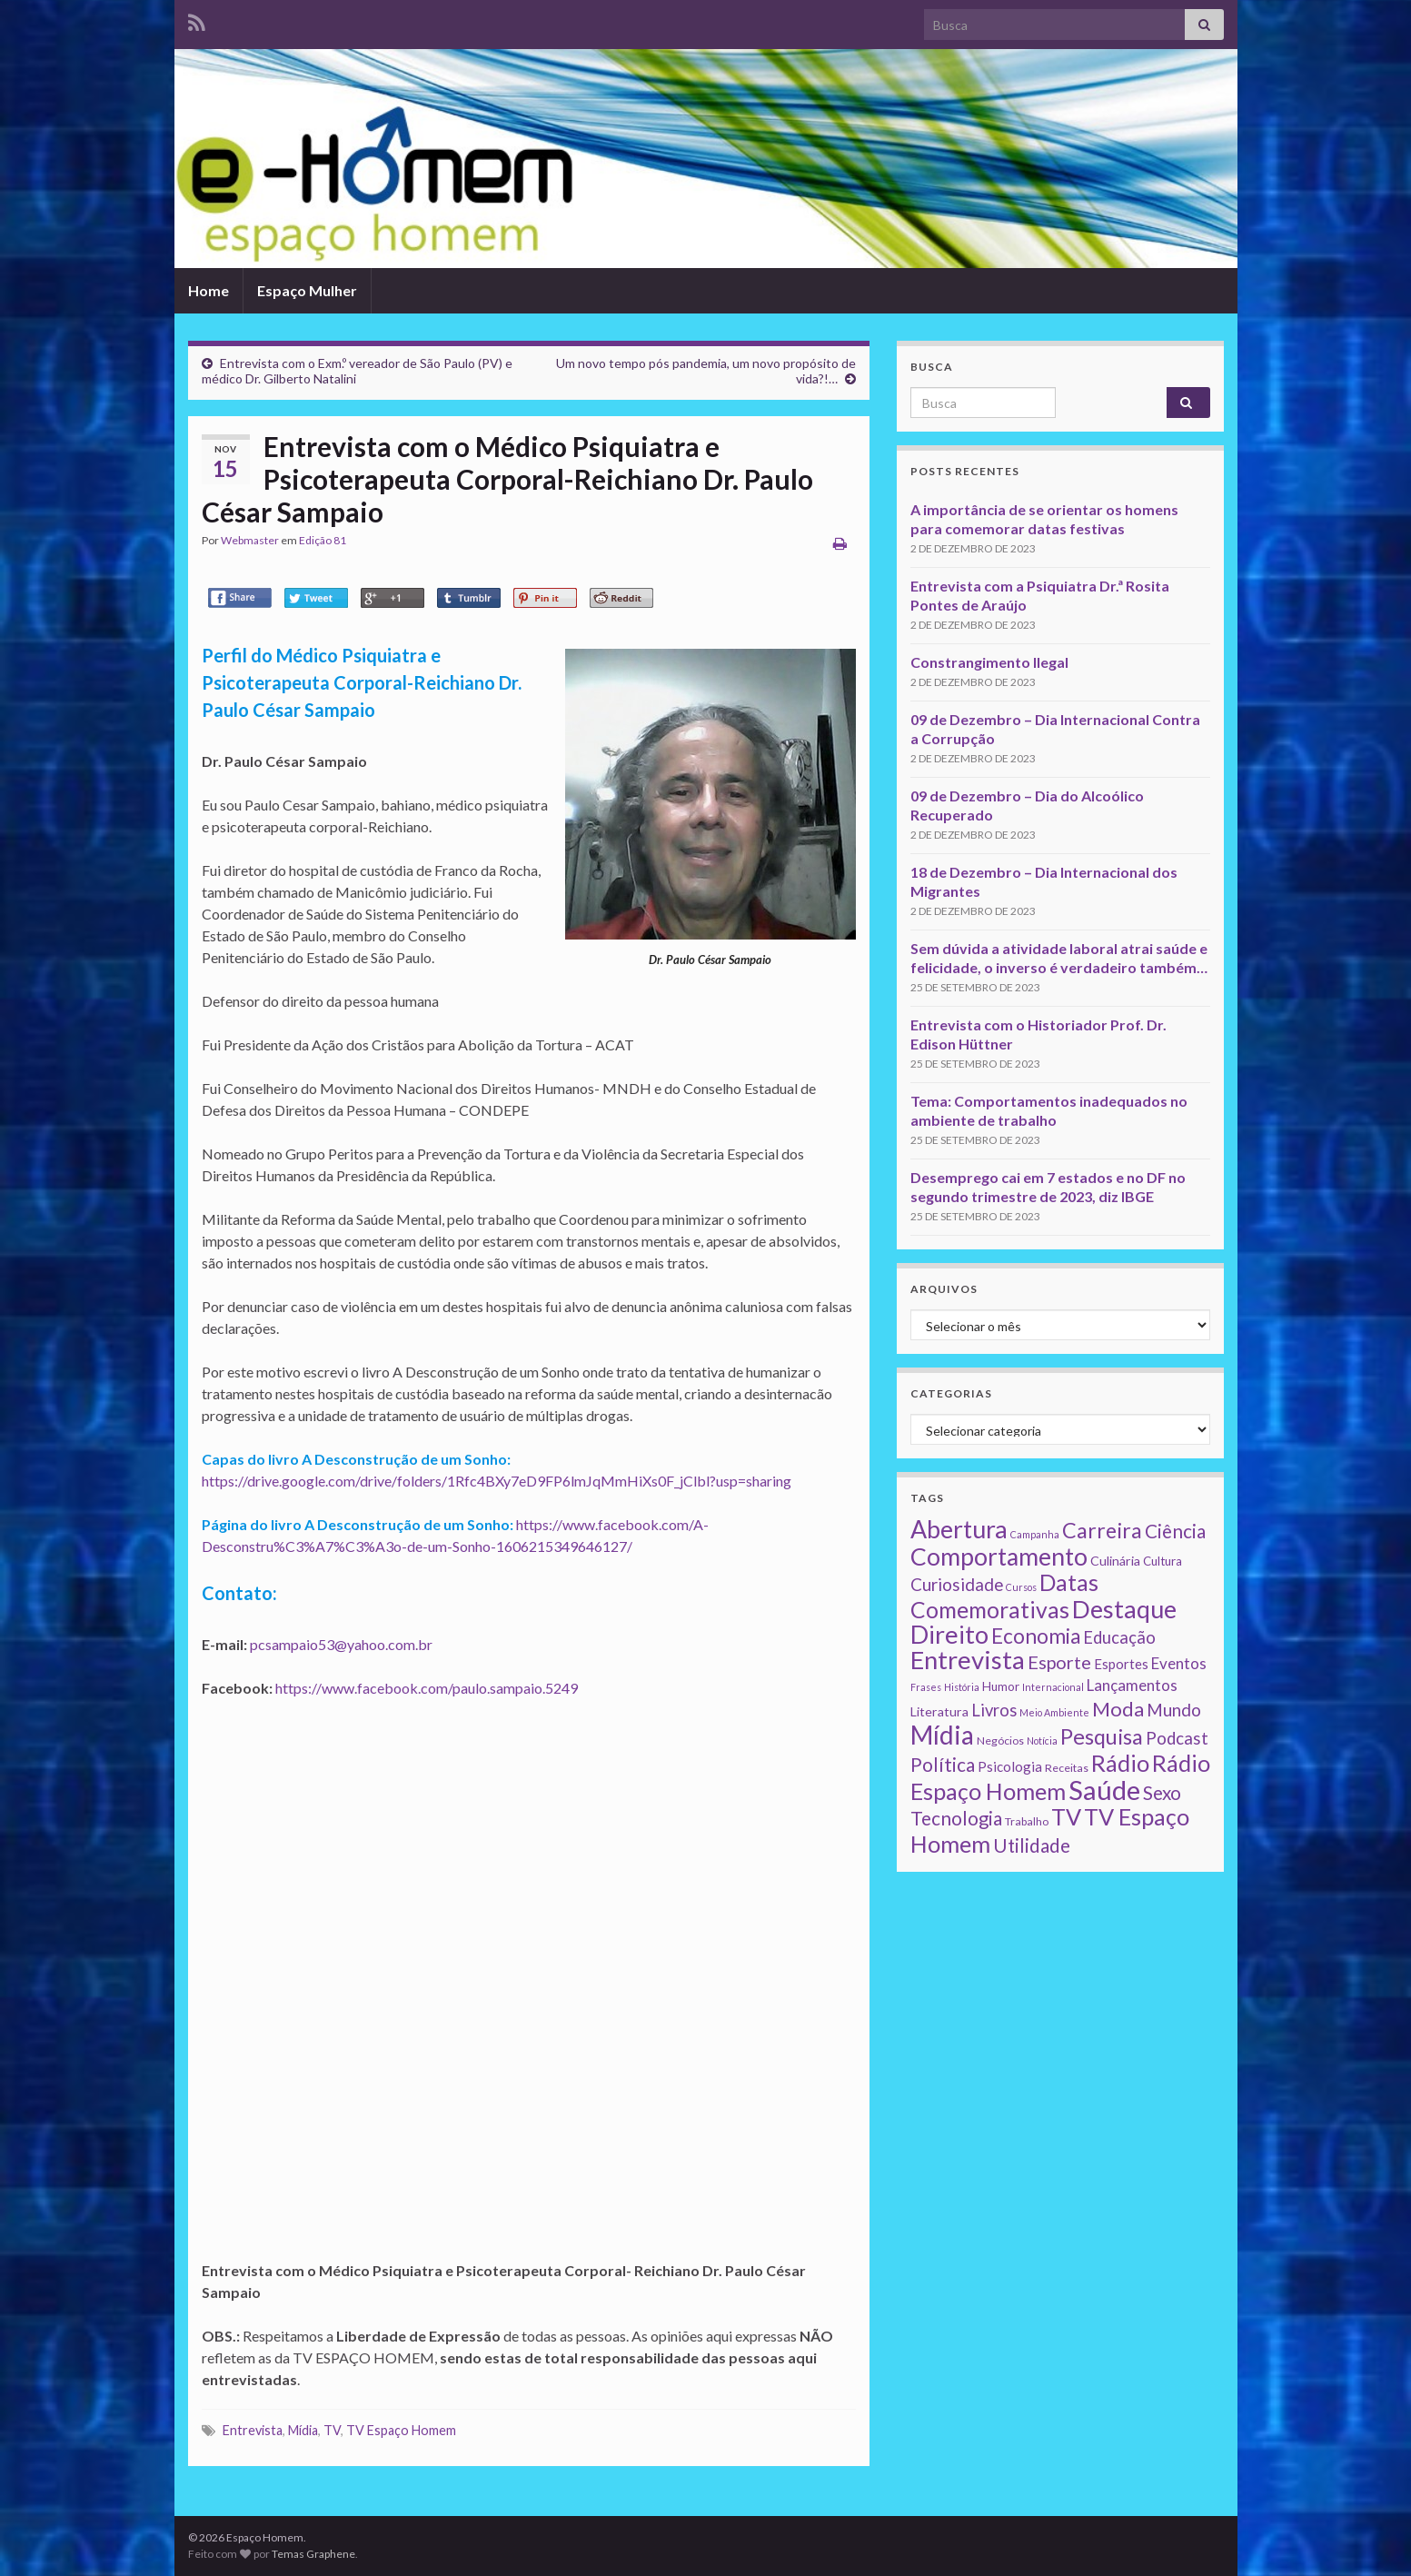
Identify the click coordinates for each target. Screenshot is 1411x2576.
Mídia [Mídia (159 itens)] (942, 1734)
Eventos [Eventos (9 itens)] (1179, 1663)
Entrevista (253, 2430)
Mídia (303, 2430)
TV (332, 2430)
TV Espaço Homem (401, 2430)
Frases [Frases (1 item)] (925, 1687)
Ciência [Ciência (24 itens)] (1175, 1531)
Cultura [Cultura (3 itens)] (1162, 1561)
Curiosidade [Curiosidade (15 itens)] (956, 1584)
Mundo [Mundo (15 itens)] (1174, 1709)
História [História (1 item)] (961, 1687)
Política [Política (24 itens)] (942, 1764)
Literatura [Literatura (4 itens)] (939, 1711)
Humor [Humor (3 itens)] (1000, 1686)
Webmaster (250, 540)
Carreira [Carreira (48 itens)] (1102, 1530)
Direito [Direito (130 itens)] (949, 1634)
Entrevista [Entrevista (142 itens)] (967, 1660)
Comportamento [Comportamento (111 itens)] (999, 1556)
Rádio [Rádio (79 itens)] (1120, 1762)
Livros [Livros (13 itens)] (994, 1710)
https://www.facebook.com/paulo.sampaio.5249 (426, 1687)
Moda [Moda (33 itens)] (1118, 1708)
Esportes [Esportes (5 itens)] (1121, 1664)
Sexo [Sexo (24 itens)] (1162, 1793)
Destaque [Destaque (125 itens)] (1124, 1609)
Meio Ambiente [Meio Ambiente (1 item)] (1054, 1712)
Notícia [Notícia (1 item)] (1042, 1740)
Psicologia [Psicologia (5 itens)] (1010, 1766)
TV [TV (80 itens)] (1066, 1816)
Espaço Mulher (307, 290)
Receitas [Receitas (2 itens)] (1066, 1768)
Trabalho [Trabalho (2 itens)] (1026, 1821)
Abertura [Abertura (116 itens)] (959, 1529)
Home (208, 290)
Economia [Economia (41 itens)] (1035, 1636)
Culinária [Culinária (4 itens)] (1115, 1560)
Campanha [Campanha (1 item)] (1034, 1534)
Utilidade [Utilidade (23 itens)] (1031, 1845)
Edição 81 (322, 540)
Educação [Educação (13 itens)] (1119, 1637)
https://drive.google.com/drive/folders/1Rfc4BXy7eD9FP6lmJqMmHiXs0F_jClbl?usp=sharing (496, 1480)
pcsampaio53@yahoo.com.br (341, 1644)
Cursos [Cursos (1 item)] (1021, 1587)
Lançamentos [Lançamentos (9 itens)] (1132, 1685)
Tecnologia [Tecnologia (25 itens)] (956, 1818)
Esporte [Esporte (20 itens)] (1059, 1662)
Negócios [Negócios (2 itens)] (1000, 1740)
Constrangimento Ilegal (989, 662)
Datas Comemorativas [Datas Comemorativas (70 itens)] (1004, 1596)
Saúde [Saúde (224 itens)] (1104, 1789)
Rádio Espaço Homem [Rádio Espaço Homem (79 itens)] (1060, 1777)
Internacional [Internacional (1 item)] (1053, 1687)
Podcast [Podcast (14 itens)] (1177, 1738)
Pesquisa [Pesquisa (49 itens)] (1101, 1736)
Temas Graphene (313, 2554)
